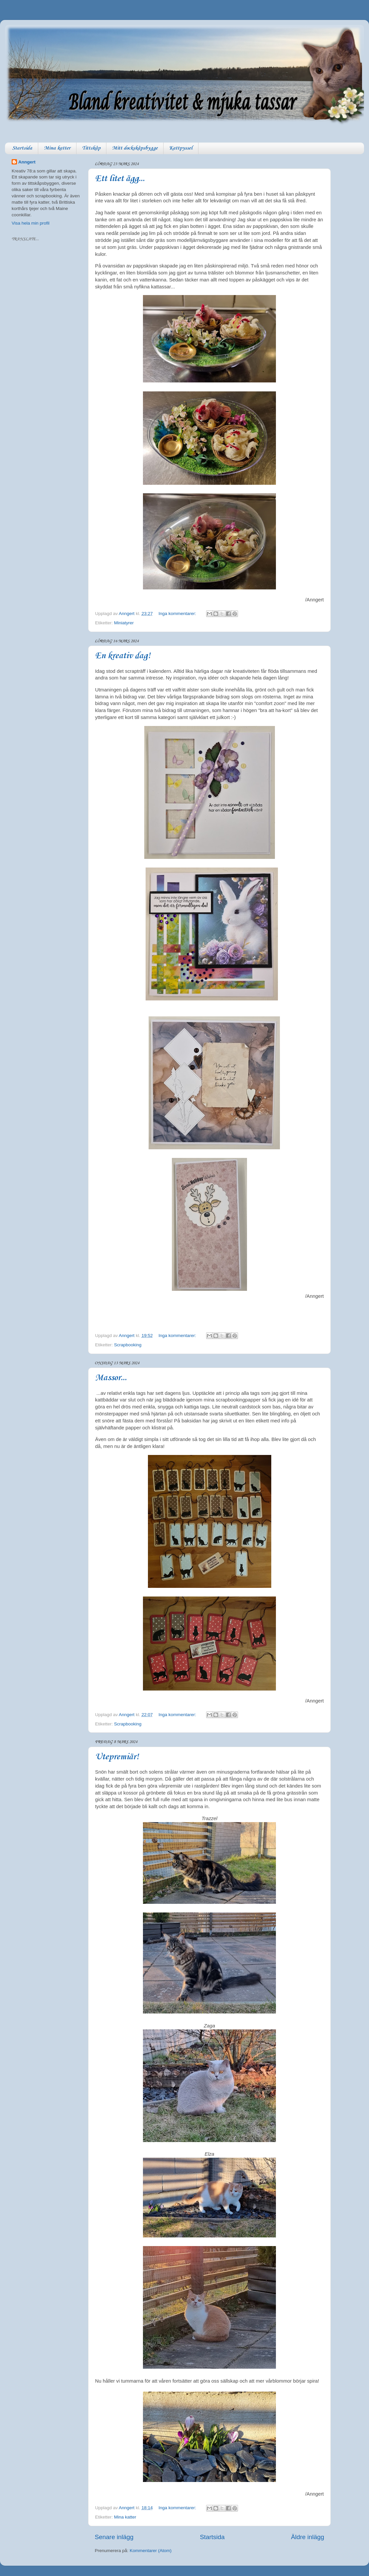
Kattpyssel (180, 148)
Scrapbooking (128, 1344)
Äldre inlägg (307, 2536)
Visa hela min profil (31, 223)
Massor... (111, 1378)
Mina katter (57, 148)
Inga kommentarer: (178, 613)
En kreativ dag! (123, 656)
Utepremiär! (117, 1757)
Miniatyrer (124, 622)
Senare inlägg (114, 2536)
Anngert (27, 161)
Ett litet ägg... (120, 179)
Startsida (22, 148)
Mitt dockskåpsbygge (135, 148)
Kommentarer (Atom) (151, 2550)
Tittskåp (91, 148)
